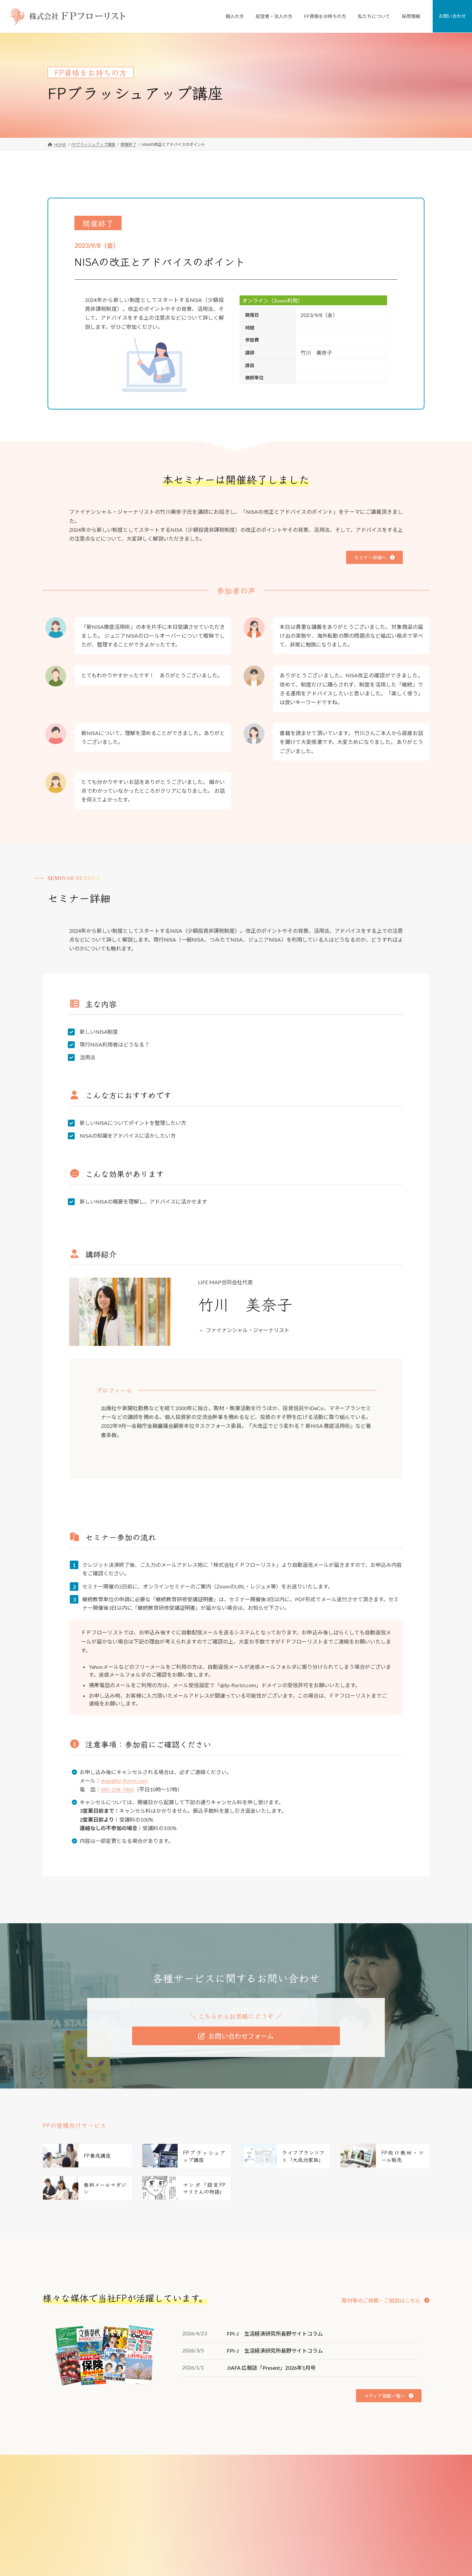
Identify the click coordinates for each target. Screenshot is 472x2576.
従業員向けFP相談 (200, 2520)
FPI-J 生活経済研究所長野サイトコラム (275, 2333)
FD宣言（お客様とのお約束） (339, 2520)
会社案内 (321, 2487)
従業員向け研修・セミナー (207, 2531)
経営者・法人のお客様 (200, 2509)
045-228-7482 (117, 1789)
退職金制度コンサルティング (209, 2542)
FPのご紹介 (323, 2531)
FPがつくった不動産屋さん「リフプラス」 (222, 2498)
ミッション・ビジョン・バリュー (342, 2509)
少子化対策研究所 (329, 2565)
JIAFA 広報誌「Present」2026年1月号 (271, 2368)
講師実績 (321, 2553)
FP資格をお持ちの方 (198, 2565)
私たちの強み (325, 2498)
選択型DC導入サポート (204, 2553)
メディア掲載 (325, 2542)
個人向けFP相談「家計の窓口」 (212, 2487)
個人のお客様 (192, 2476)
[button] (374, 557)
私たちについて (323, 2476)
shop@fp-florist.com (124, 1780)
